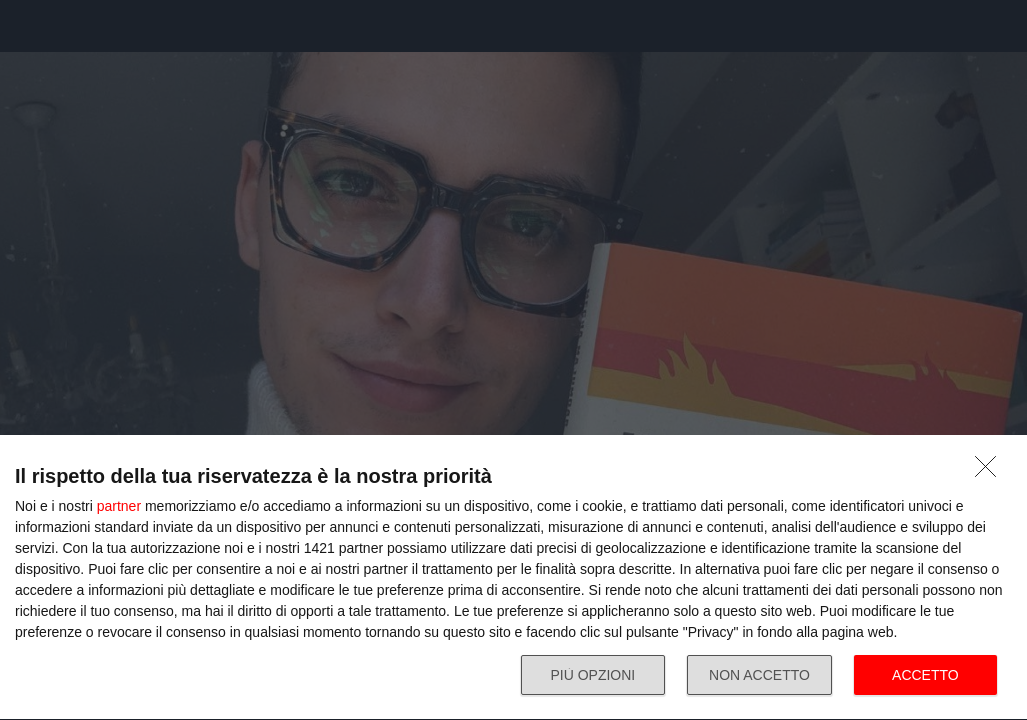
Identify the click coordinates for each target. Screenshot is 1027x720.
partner (119, 506)
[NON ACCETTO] (991, 472)
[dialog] (513, 578)
